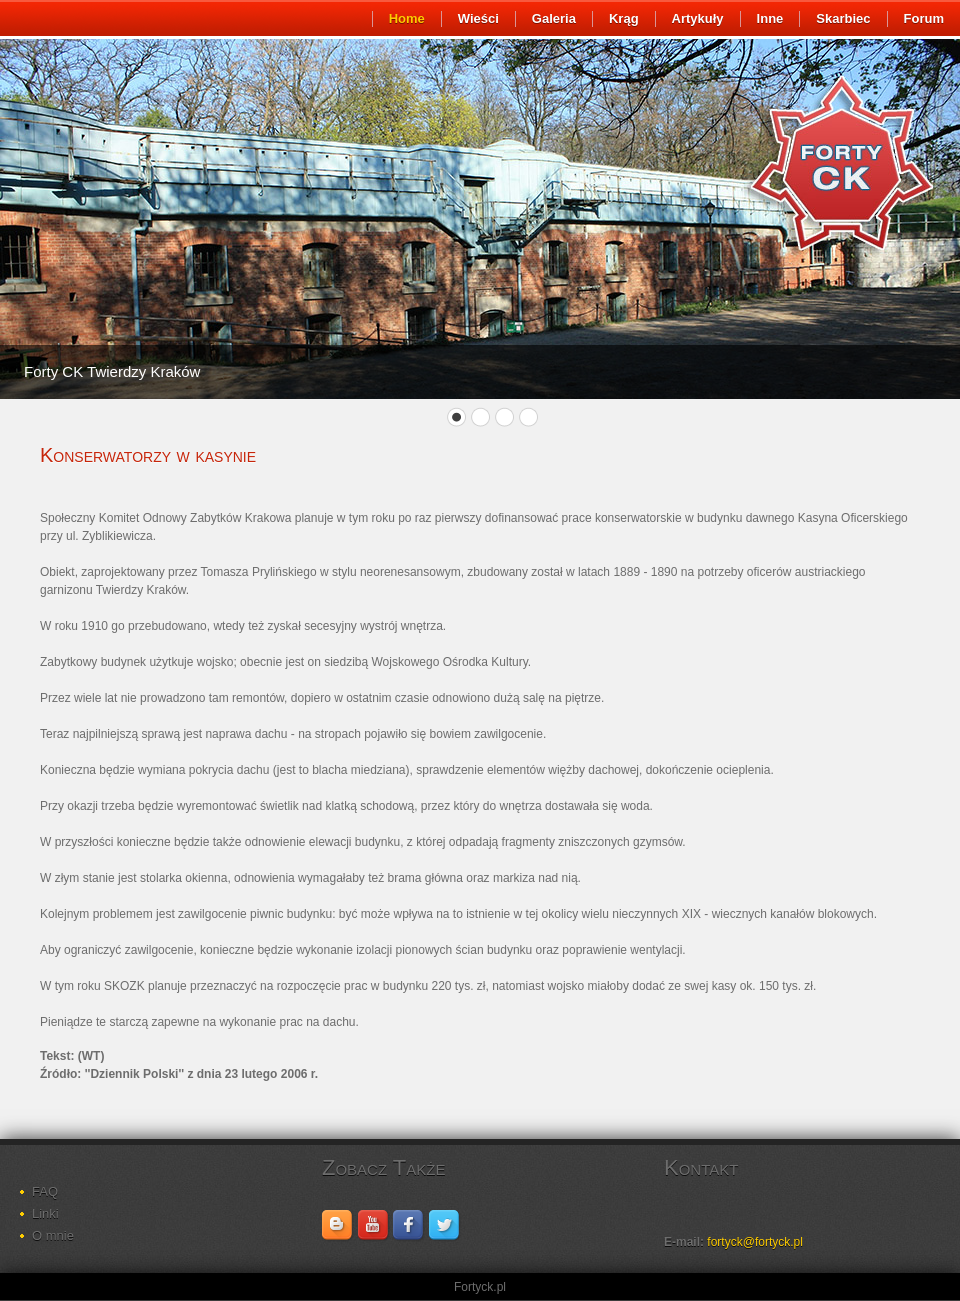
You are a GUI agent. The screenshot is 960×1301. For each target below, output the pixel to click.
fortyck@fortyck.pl (755, 1242)
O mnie (53, 1235)
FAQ (45, 1191)
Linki (45, 1213)
